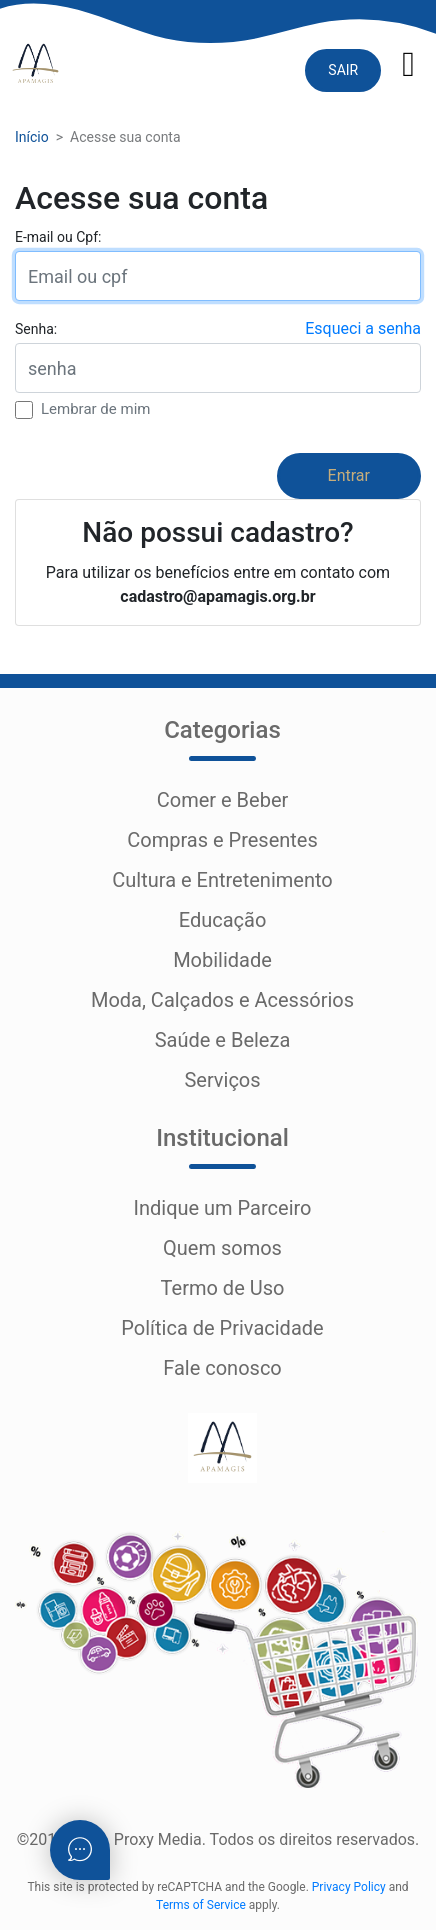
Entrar (349, 475)
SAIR (343, 70)
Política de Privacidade (222, 1328)
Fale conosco (222, 1368)
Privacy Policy (349, 1887)
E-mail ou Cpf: (58, 237)
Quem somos (222, 1248)
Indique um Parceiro (222, 1208)
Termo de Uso (223, 1288)
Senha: (36, 329)
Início (32, 137)
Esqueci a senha (363, 328)
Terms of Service (201, 1905)
